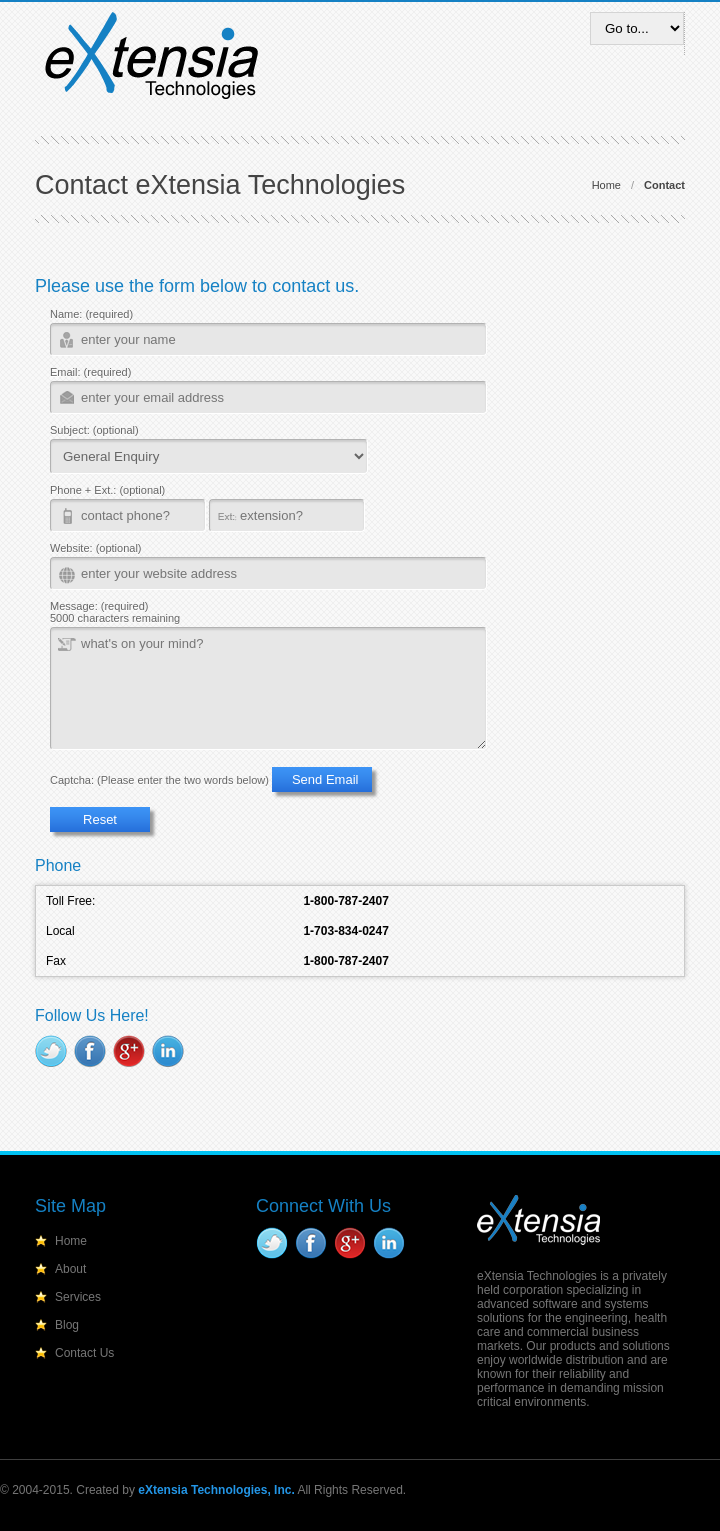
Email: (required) (90, 372)
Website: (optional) (96, 548)
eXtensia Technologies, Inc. (216, 1490)
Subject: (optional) (94, 430)
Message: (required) (99, 606)
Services (78, 1297)
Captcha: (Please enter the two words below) (159, 780)
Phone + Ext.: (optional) (107, 490)
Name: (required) (91, 314)
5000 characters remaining (115, 618)
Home (606, 185)
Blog (67, 1325)
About (70, 1269)
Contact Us (84, 1353)
